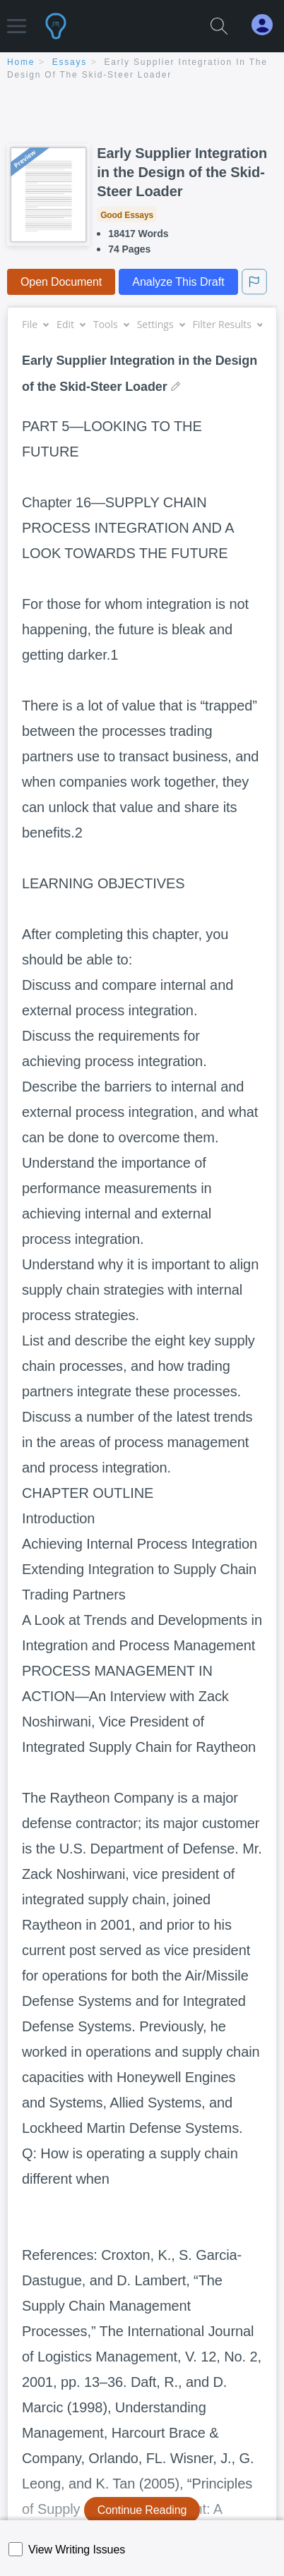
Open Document (61, 282)
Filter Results (227, 324)
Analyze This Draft (178, 282)
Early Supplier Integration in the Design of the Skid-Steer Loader (182, 172)
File (35, 324)
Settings (160, 324)
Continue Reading (142, 2510)
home (21, 62)
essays (69, 62)
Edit (71, 324)
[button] (16, 19)
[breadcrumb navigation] (142, 69)
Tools (111, 324)
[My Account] (268, 25)
